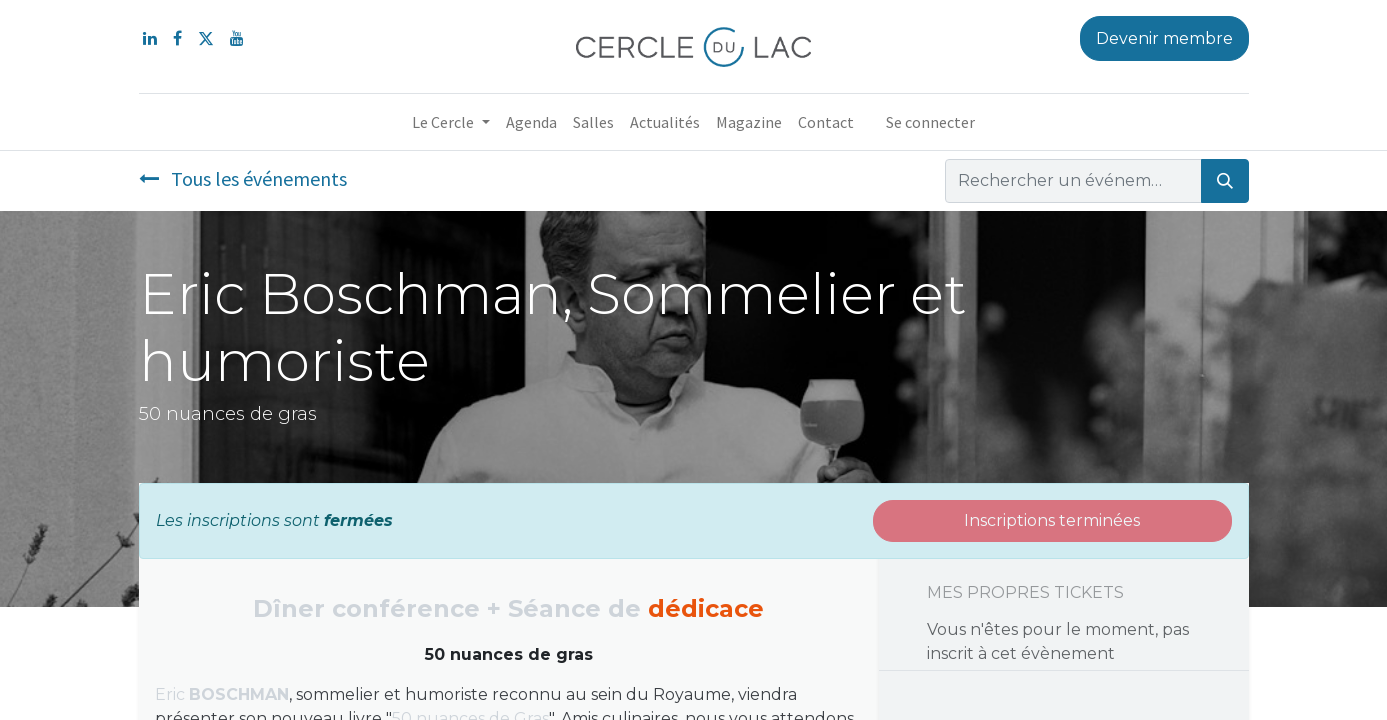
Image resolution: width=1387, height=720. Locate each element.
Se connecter (930, 122)
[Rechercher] (1225, 181)
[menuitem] (531, 122)
